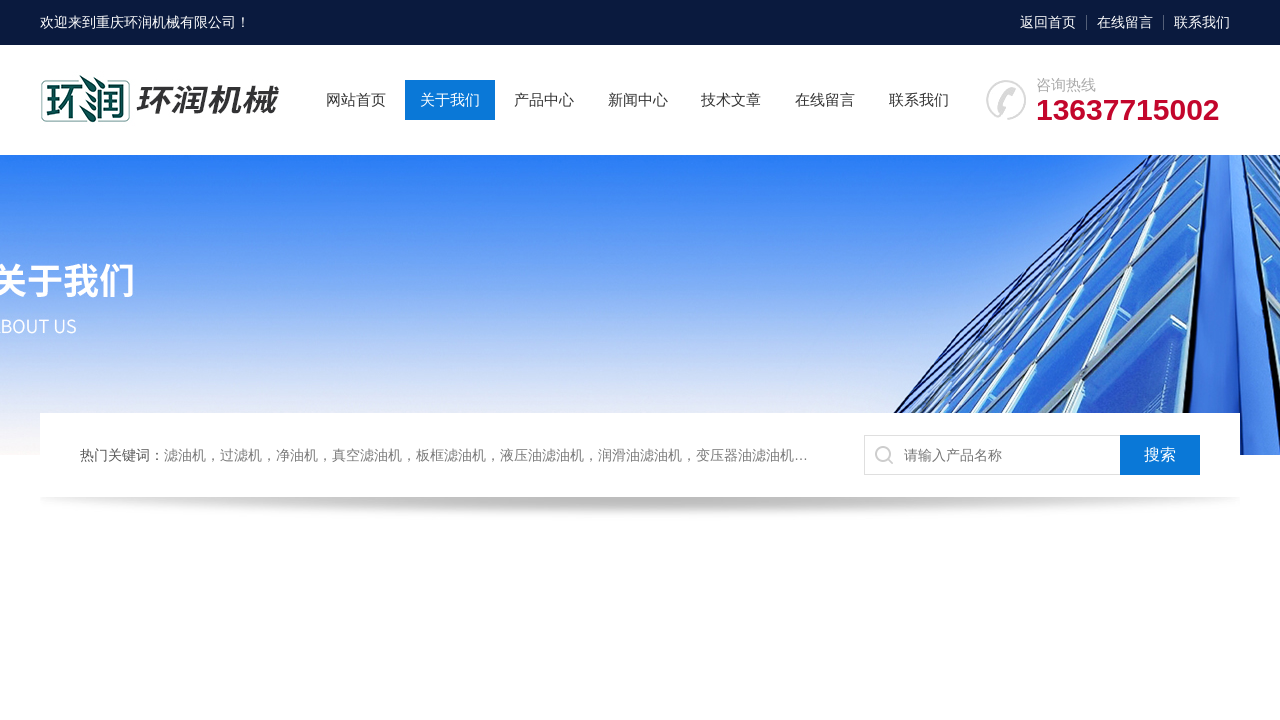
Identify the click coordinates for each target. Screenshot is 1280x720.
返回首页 (1048, 22)
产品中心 (544, 99)
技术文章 (731, 99)
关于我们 (450, 99)
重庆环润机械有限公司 (166, 22)
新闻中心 (638, 99)
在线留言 (1125, 22)
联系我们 (1202, 22)
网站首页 (356, 99)
